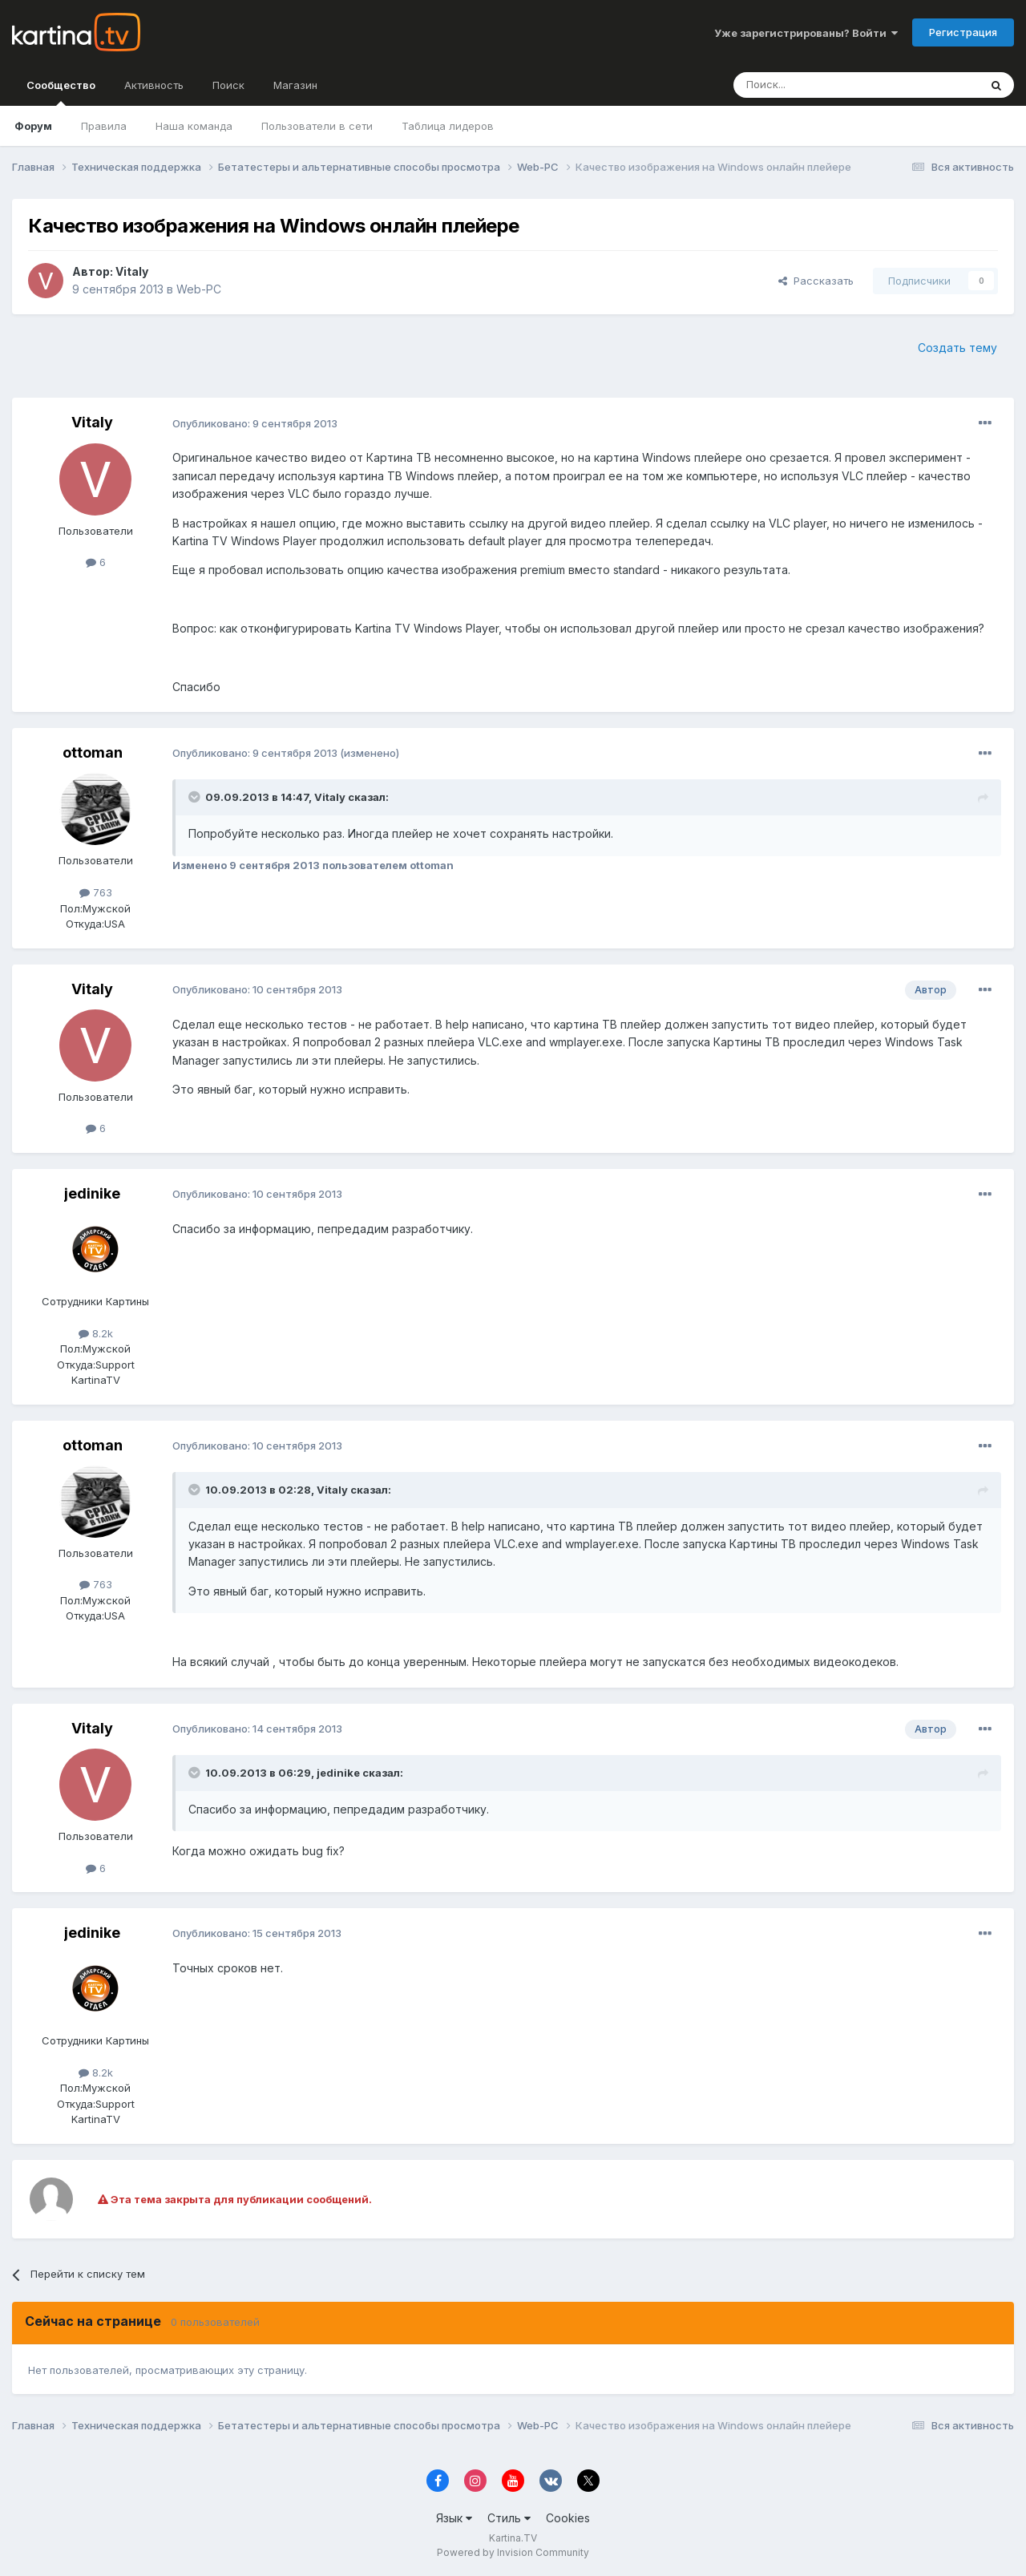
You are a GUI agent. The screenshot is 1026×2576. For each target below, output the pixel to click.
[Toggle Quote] (195, 797)
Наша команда (194, 125)
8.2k (96, 1333)
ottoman (93, 752)
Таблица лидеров (448, 125)
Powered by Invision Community (513, 2552)
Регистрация (963, 32)
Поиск (228, 85)
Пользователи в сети (317, 125)
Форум (33, 125)
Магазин (295, 85)
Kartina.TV (513, 2538)
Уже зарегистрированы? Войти (806, 32)
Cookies (568, 2518)
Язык (454, 2518)
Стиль (509, 2518)
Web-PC (198, 289)
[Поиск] (812, 85)
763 (95, 892)
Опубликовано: (254, 423)
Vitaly (131, 271)
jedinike (92, 1193)
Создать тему (957, 347)
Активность (154, 85)
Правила (104, 125)
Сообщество (60, 92)
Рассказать (816, 280)
